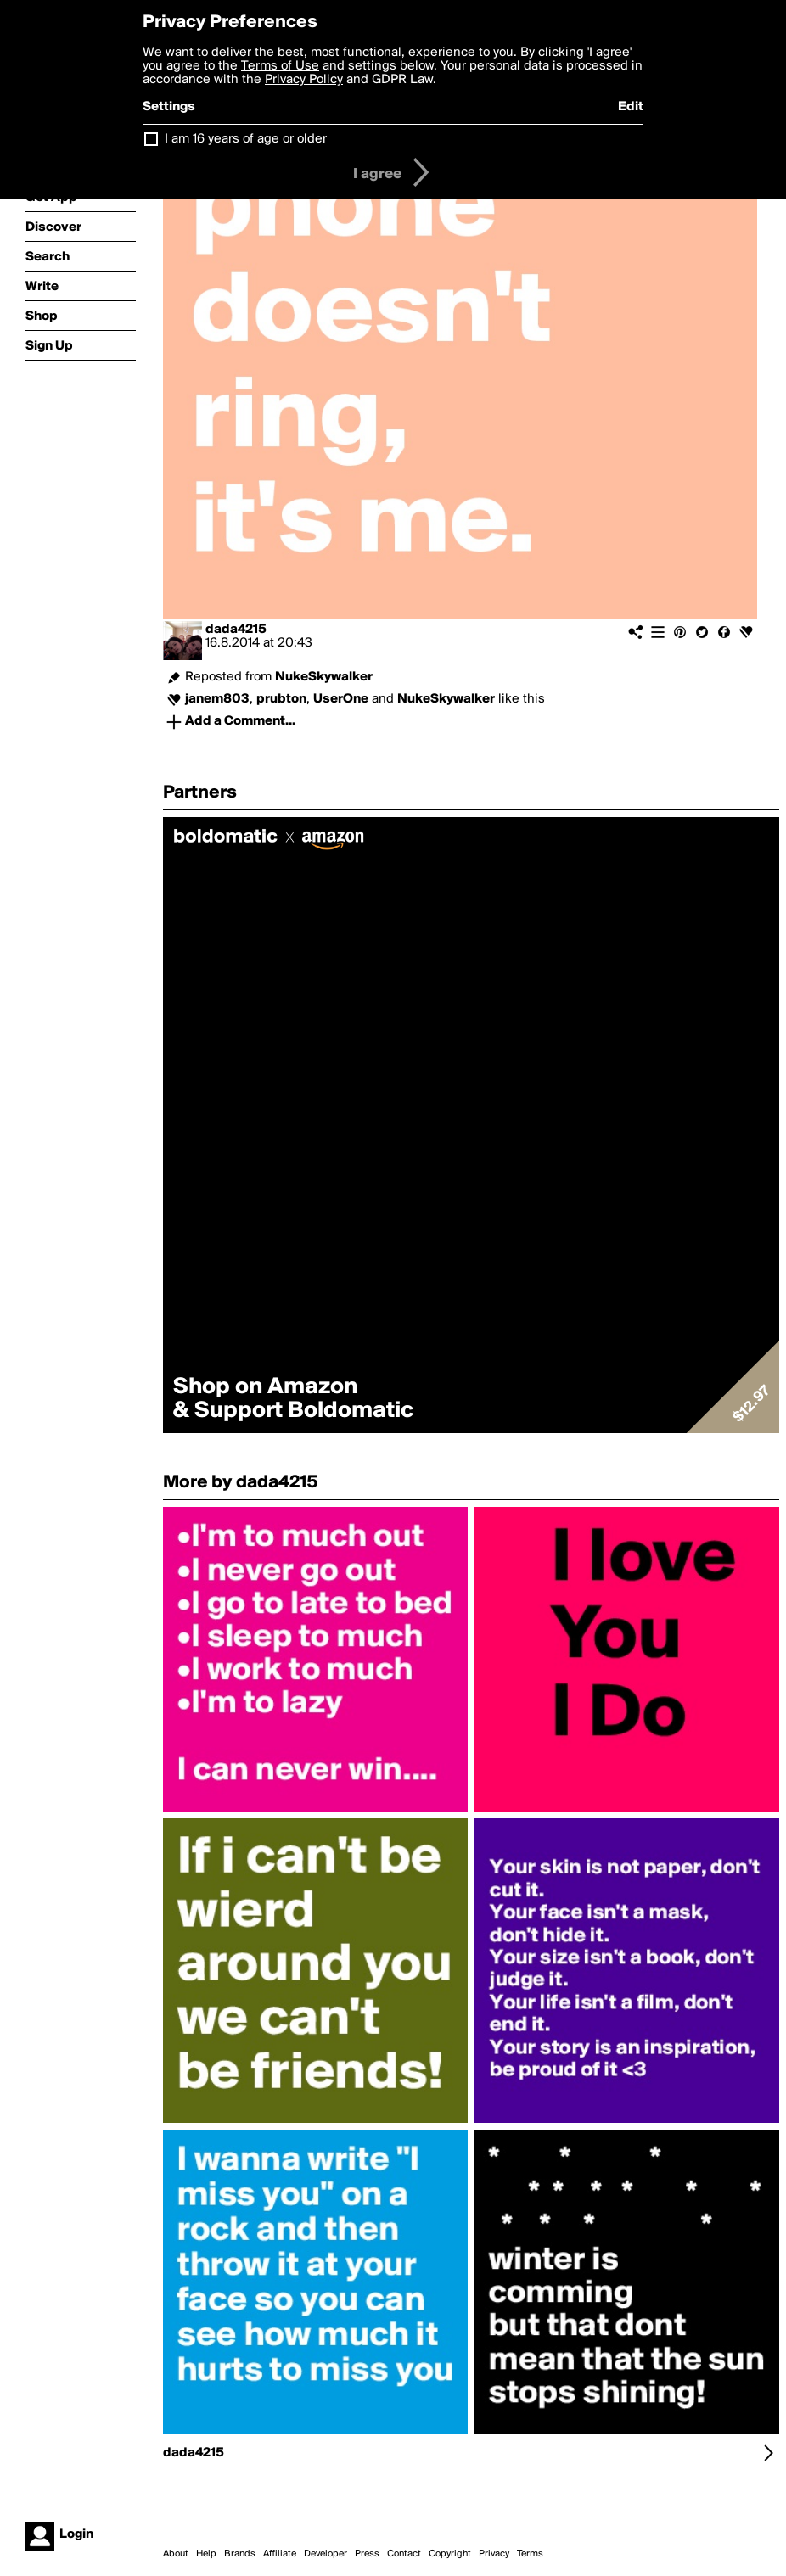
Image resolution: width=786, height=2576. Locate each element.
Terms (530, 2554)
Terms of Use (280, 66)
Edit (630, 107)
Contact (404, 2554)
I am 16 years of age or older (246, 139)
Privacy (494, 2554)
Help (206, 2554)
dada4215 (236, 629)
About (175, 2554)
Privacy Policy (304, 80)
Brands (239, 2554)
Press (367, 2554)
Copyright (450, 2554)
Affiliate (279, 2554)
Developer (325, 2554)
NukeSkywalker (324, 677)
